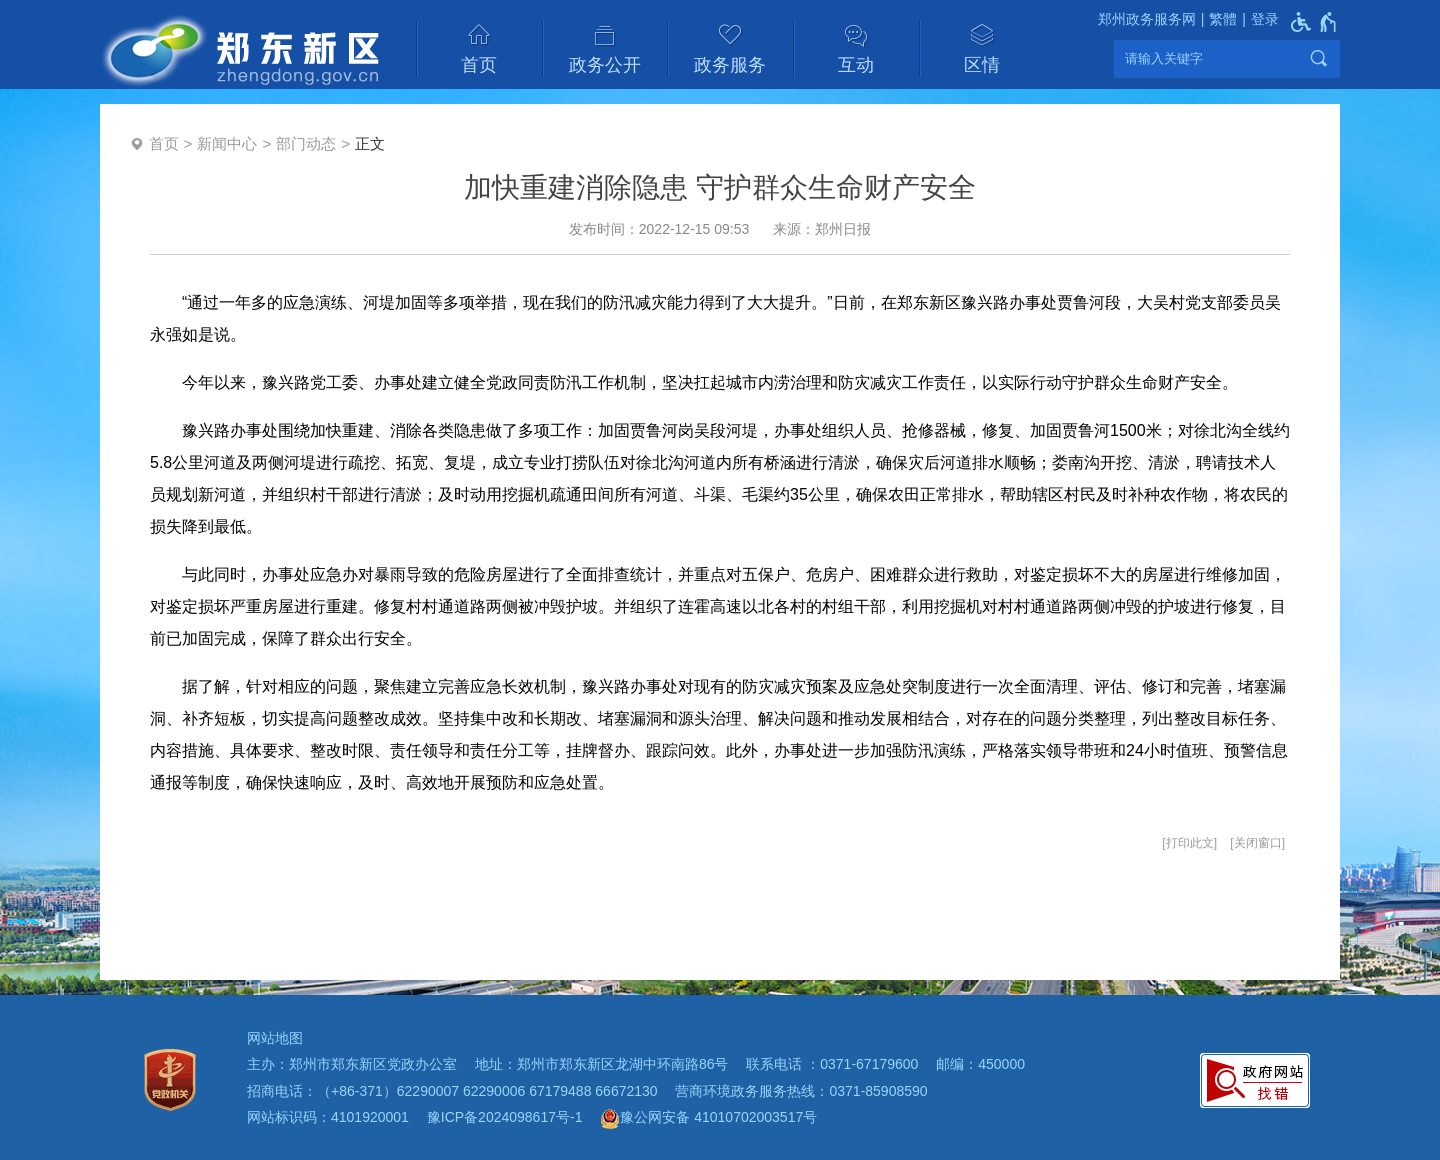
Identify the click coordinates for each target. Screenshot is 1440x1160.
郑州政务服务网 (1147, 19)
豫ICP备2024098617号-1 (505, 1117)
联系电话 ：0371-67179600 (832, 1064)
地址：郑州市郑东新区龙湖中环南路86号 (602, 1064)
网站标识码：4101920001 (328, 1117)
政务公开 (605, 65)
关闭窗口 (1258, 843)
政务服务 (730, 65)
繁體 (1223, 19)
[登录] (1258, 19)
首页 (479, 65)
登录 (1265, 19)
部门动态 (306, 143)
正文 (370, 143)
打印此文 (1190, 843)
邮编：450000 (980, 1064)
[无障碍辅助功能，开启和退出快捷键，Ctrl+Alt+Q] (1314, 22)
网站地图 (275, 1038)
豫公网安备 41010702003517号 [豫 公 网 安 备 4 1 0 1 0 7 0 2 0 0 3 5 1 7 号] (708, 1119)
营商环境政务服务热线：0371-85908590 (801, 1091)
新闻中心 (227, 143)
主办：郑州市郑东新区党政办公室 (352, 1064)
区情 (982, 65)
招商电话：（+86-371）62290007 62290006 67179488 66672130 (452, 1091)
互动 (856, 65)
